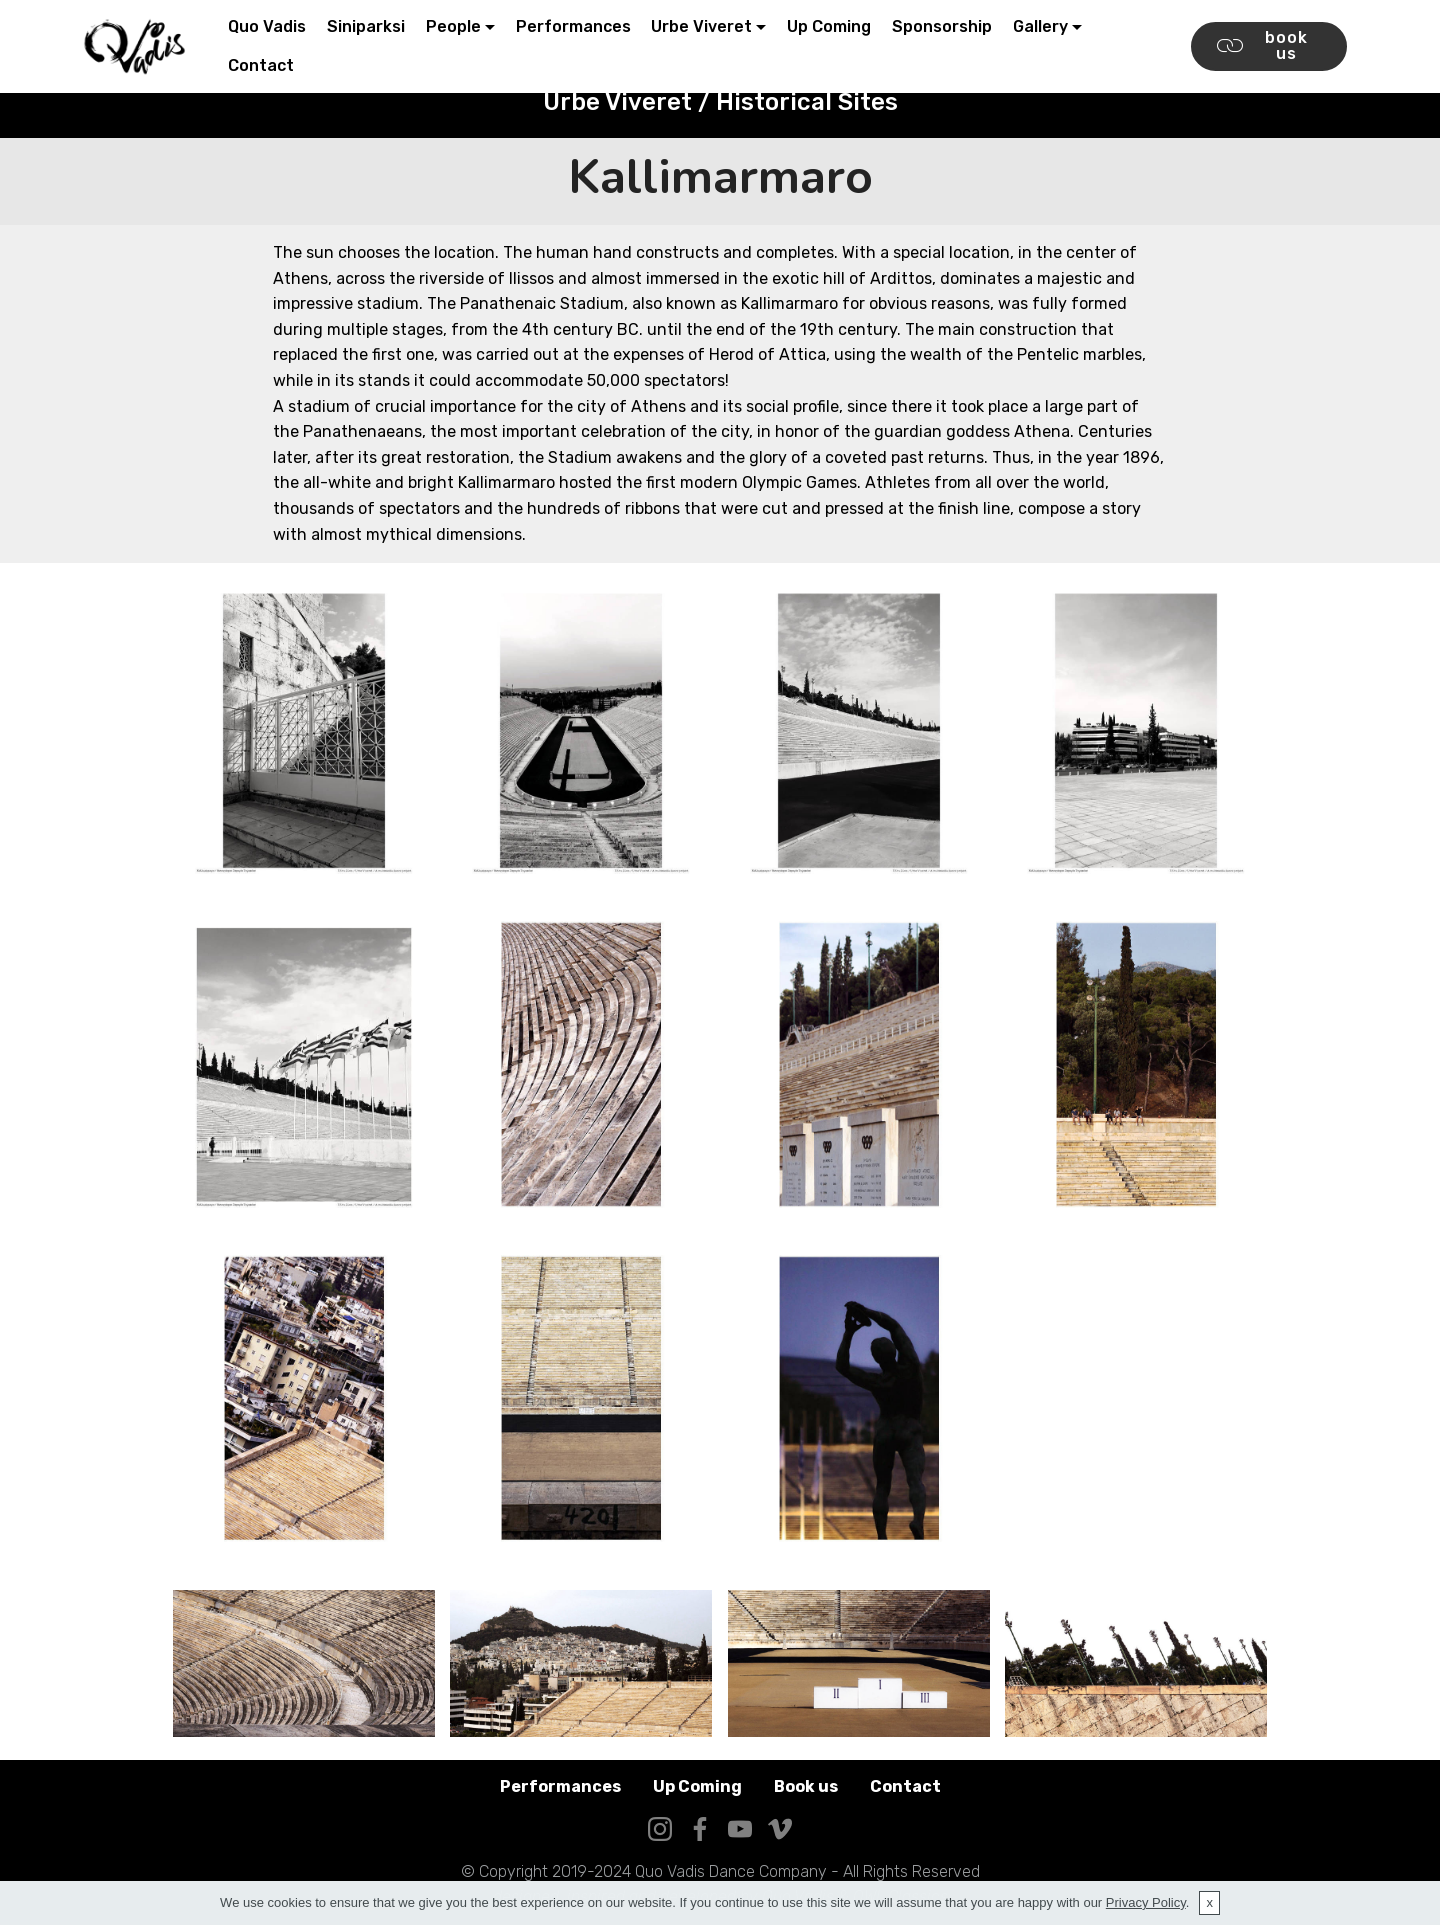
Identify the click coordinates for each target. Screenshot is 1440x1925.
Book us (806, 1786)
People (453, 26)
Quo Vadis (267, 26)
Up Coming (829, 26)
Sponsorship (942, 26)
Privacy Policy (1146, 1902)
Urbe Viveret (701, 26)
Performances (573, 26)
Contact (261, 65)
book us (1262, 45)
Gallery (1040, 26)
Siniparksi (366, 26)
